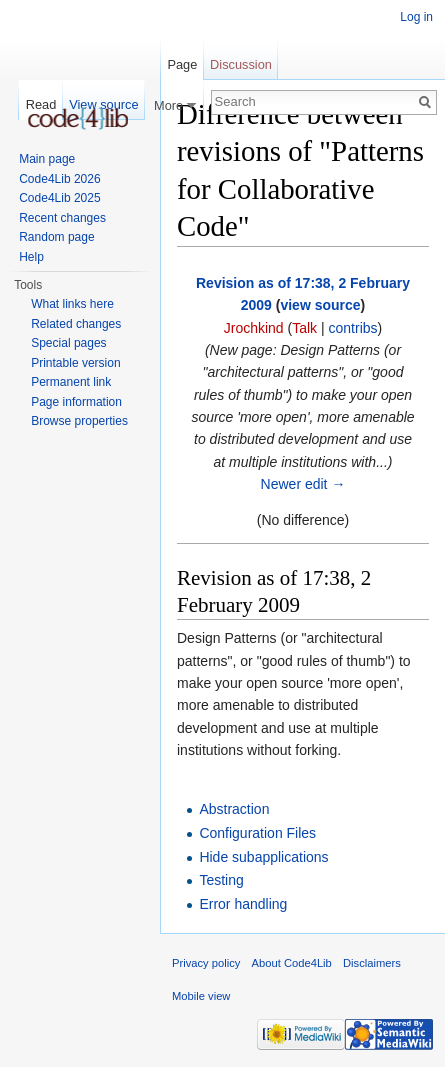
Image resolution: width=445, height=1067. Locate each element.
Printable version (75, 363)
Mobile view (201, 996)
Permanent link (71, 382)
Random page (56, 237)
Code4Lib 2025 (59, 198)
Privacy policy (206, 963)
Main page (47, 159)
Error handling (243, 904)
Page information (76, 402)
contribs (353, 328)
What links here (72, 304)
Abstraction (234, 809)
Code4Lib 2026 (59, 179)
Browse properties (79, 421)
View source (103, 104)
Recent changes (62, 218)
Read (41, 104)
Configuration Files (257, 833)
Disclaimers (372, 963)
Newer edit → (303, 484)
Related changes (76, 324)
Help (31, 257)
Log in (416, 17)
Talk (304, 328)
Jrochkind (254, 328)
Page (182, 64)
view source (320, 305)
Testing (221, 880)
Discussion (241, 64)
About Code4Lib (292, 963)
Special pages (68, 343)
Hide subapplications (263, 857)
